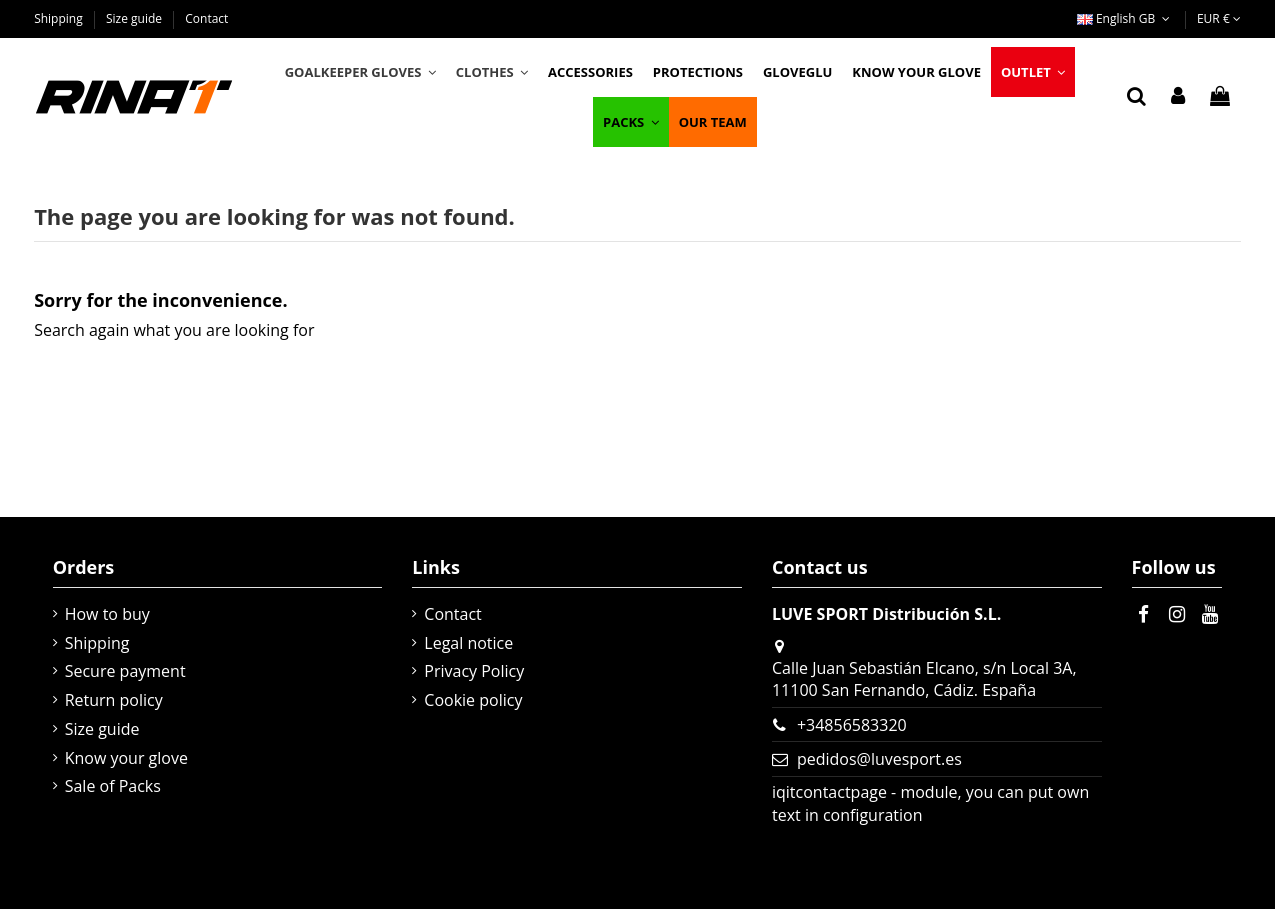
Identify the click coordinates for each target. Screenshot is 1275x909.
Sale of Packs (113, 786)
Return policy (114, 700)
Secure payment (125, 671)
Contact (206, 18)
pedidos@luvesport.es (879, 759)
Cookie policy (473, 700)
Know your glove (126, 758)
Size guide (135, 18)
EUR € (1219, 18)
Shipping (60, 18)
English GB (1125, 18)
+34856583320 (852, 725)
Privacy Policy (474, 671)
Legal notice (468, 643)
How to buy (107, 614)
